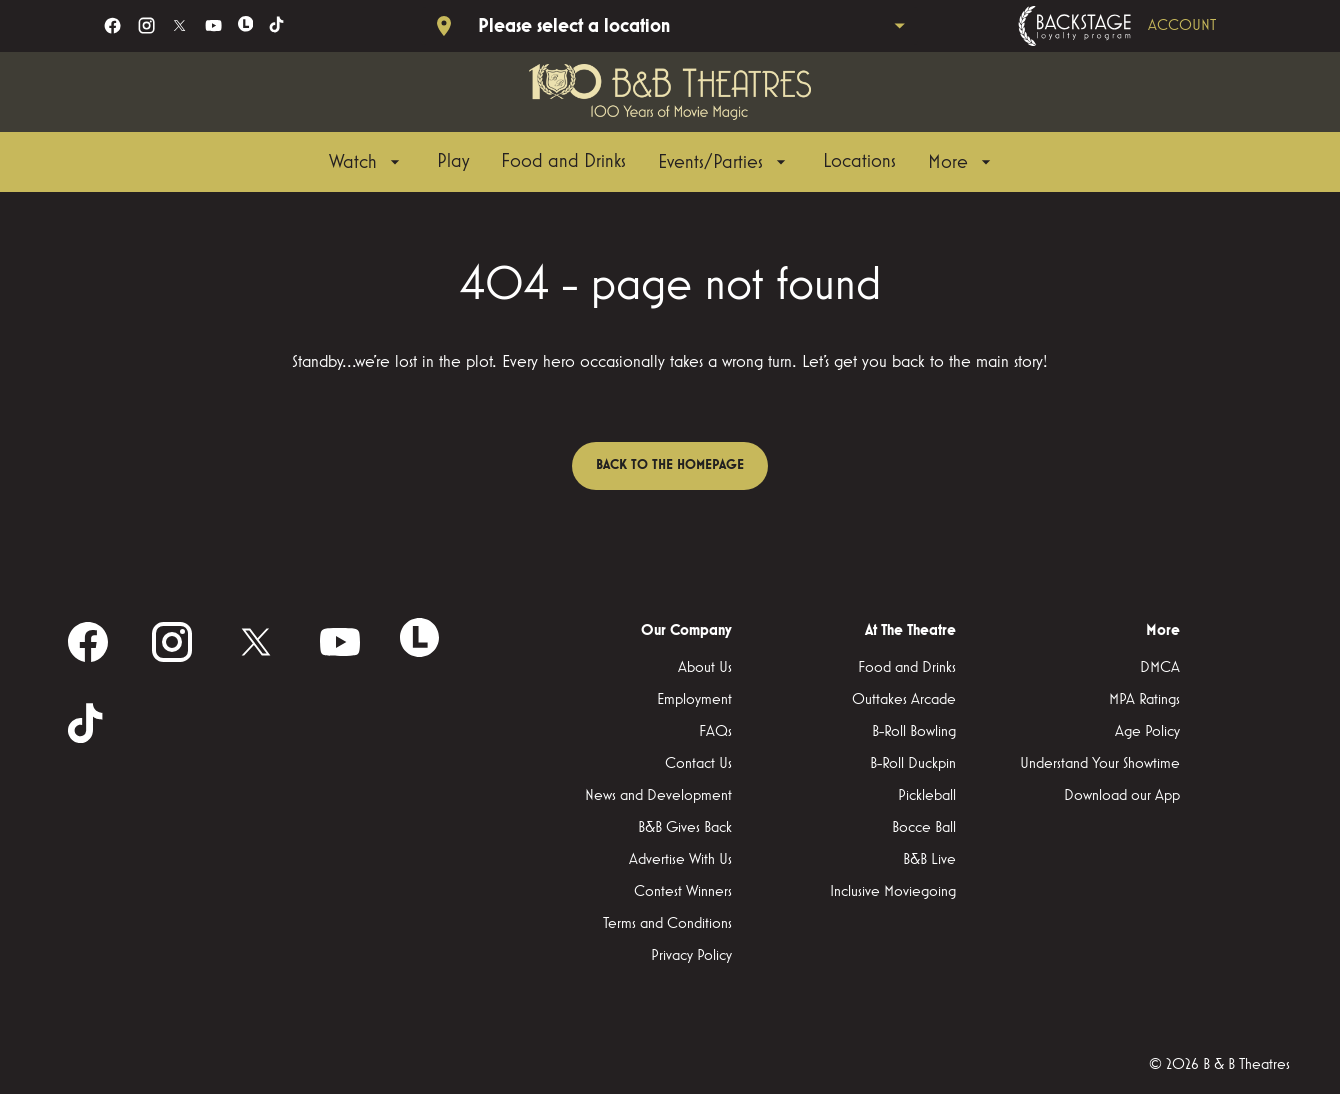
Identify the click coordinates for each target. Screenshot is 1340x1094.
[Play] (453, 162)
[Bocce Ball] (924, 828)
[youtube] (213, 25)
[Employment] (694, 700)
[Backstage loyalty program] (1145, 26)
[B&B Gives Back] (685, 828)
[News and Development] (658, 796)
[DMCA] (1160, 668)
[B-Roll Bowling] (914, 732)
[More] (962, 162)
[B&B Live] (929, 860)
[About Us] (705, 668)
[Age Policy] (1147, 732)
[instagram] (146, 25)
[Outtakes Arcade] (904, 700)
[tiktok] (277, 25)
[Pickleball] (927, 796)
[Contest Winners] (683, 892)
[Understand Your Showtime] (1100, 764)
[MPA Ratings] (1144, 700)
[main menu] (662, 162)
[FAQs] (715, 732)
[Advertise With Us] (680, 860)
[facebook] (112, 25)
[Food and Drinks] (563, 162)
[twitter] (179, 25)
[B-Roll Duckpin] (913, 764)
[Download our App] (1122, 796)
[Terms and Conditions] (667, 924)
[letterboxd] (246, 24)
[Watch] (367, 162)
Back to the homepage (670, 465)
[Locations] (859, 162)
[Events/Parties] (724, 162)
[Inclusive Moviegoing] (893, 892)
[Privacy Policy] (691, 956)
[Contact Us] (698, 764)
